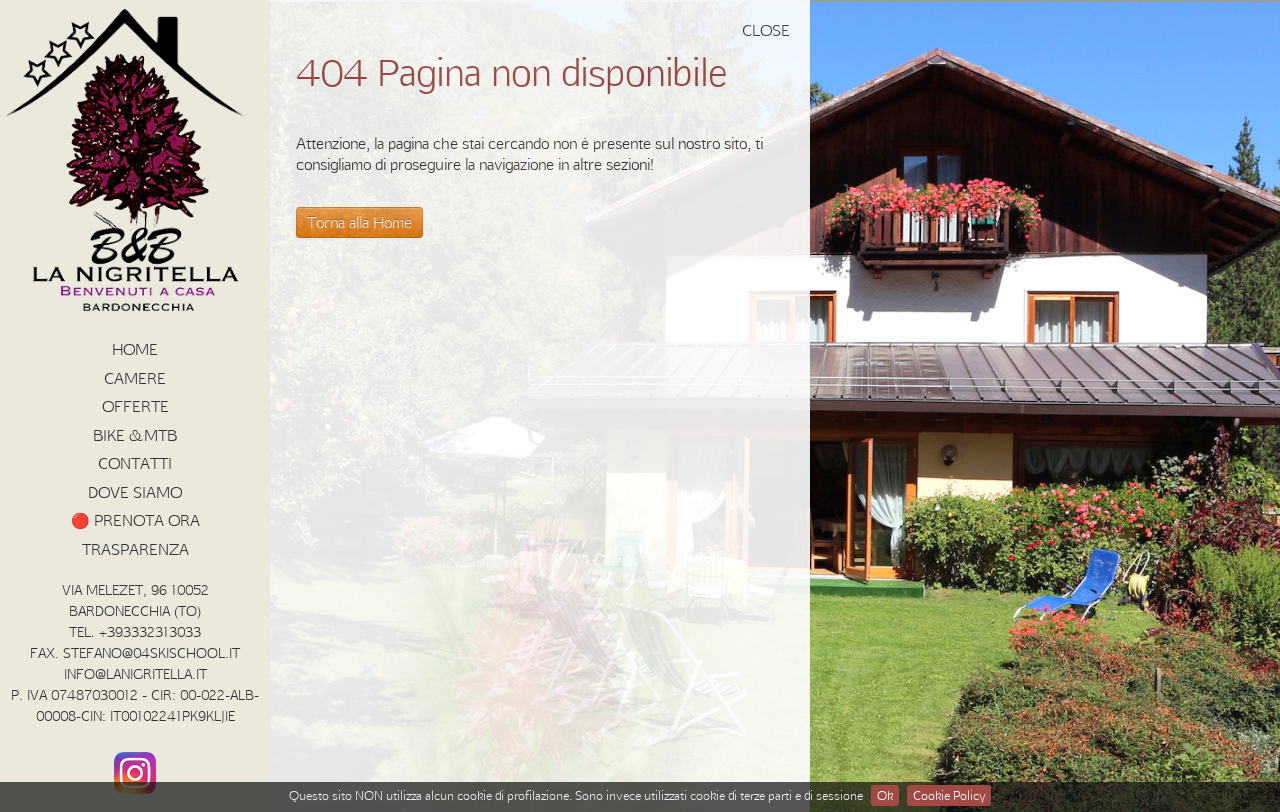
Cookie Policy (949, 795)
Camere (135, 378)
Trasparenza (135, 549)
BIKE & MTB (135, 435)
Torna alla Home (359, 222)
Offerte (135, 406)
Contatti (135, 463)
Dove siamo (135, 492)
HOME (135, 349)
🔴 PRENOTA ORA (135, 520)
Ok (885, 795)
